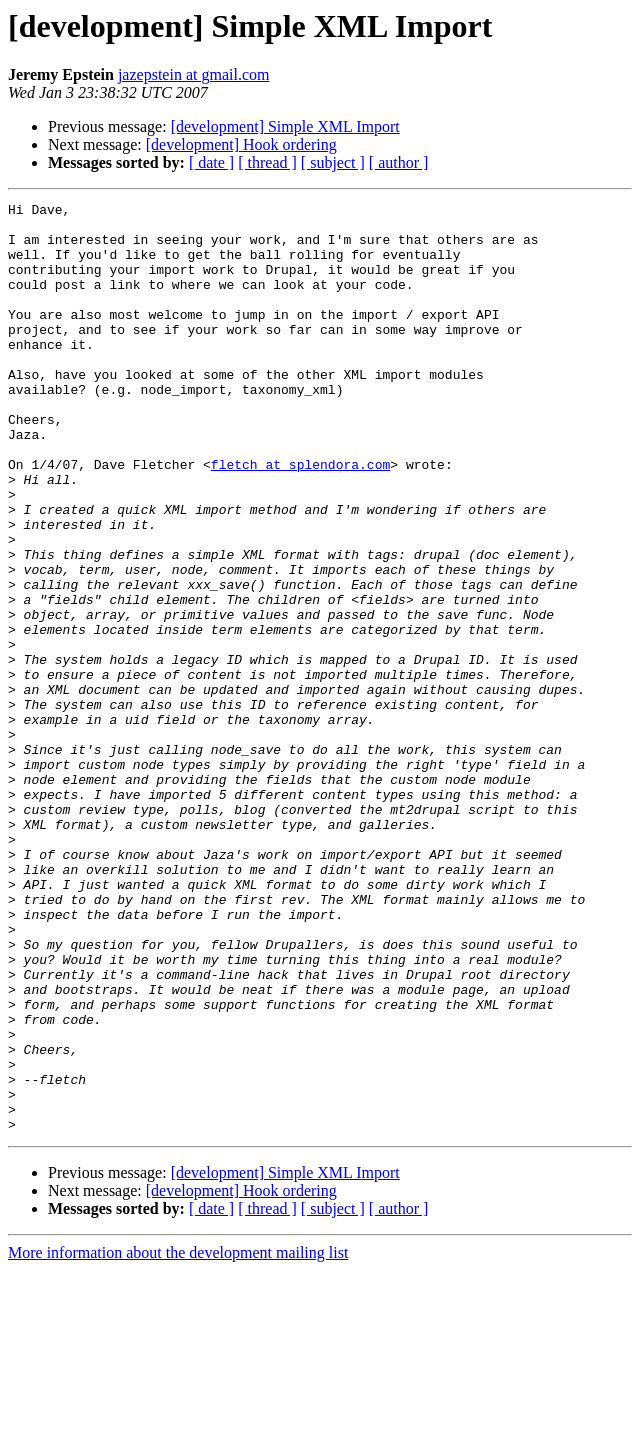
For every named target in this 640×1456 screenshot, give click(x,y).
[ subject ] (333, 162)
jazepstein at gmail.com (194, 74)
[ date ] (211, 162)
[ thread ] (267, 162)
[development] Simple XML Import (285, 126)
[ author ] (399, 162)
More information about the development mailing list (178, 1438)
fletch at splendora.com (300, 518)
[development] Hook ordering (241, 144)
